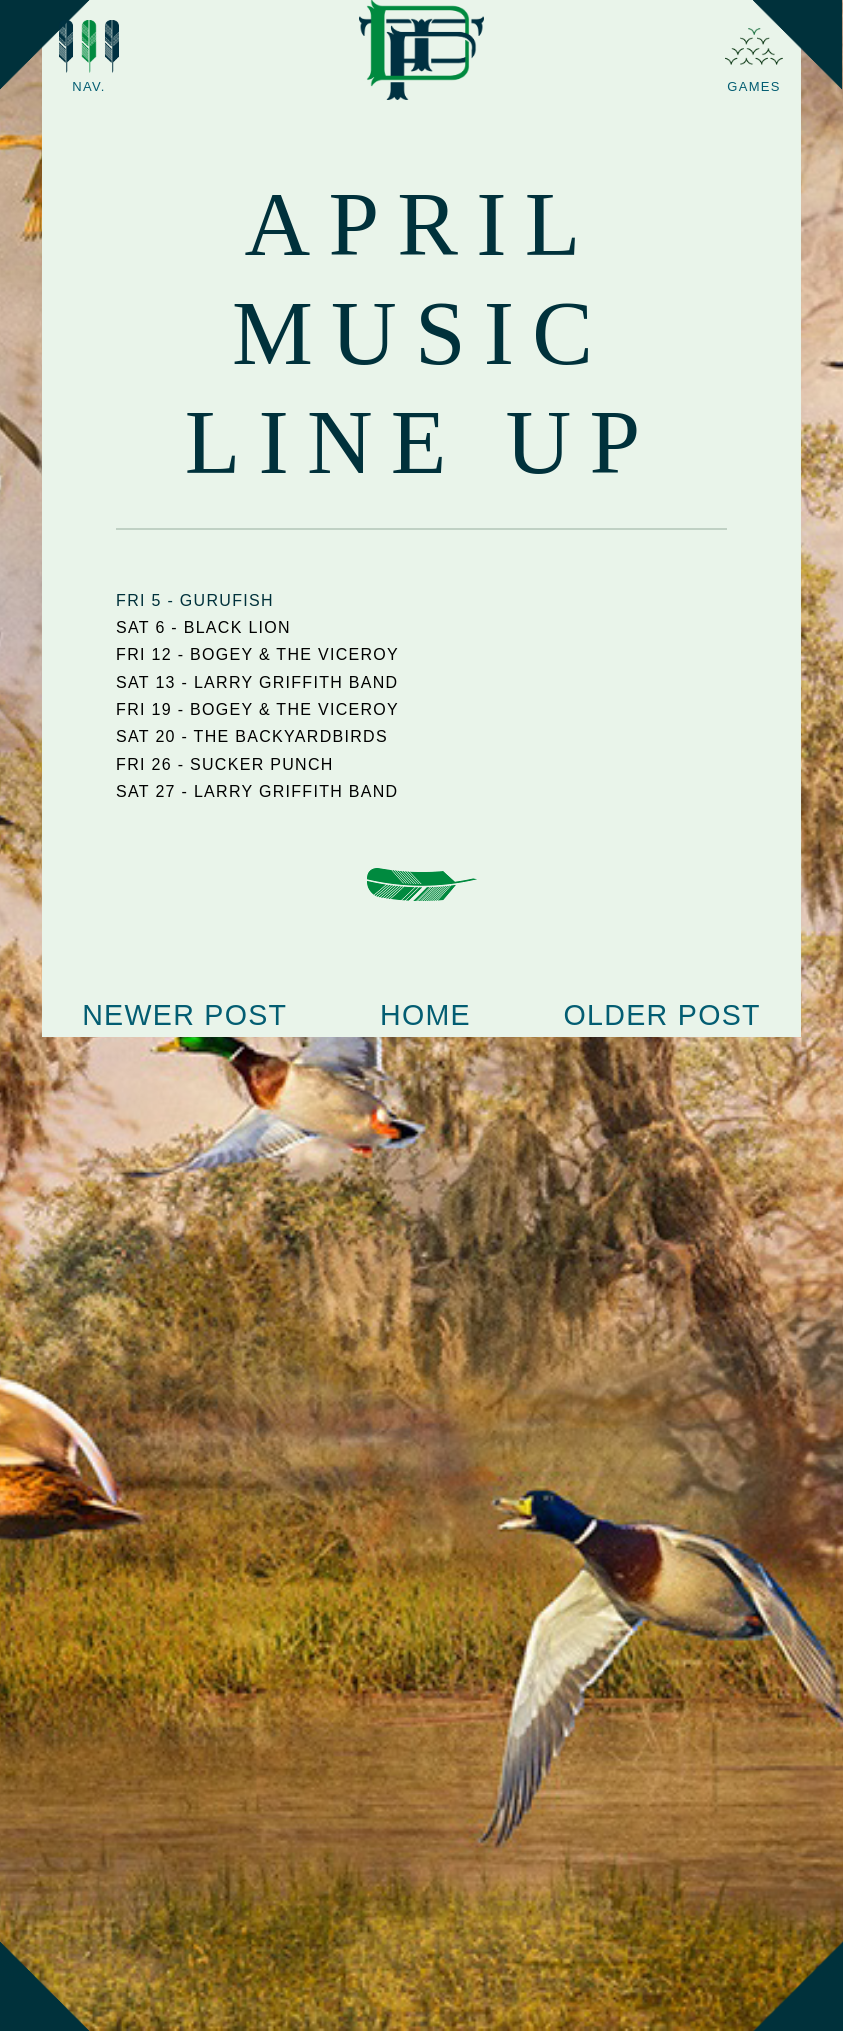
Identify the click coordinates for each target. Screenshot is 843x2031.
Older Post (662, 1015)
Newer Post (184, 1015)
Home (425, 1015)
